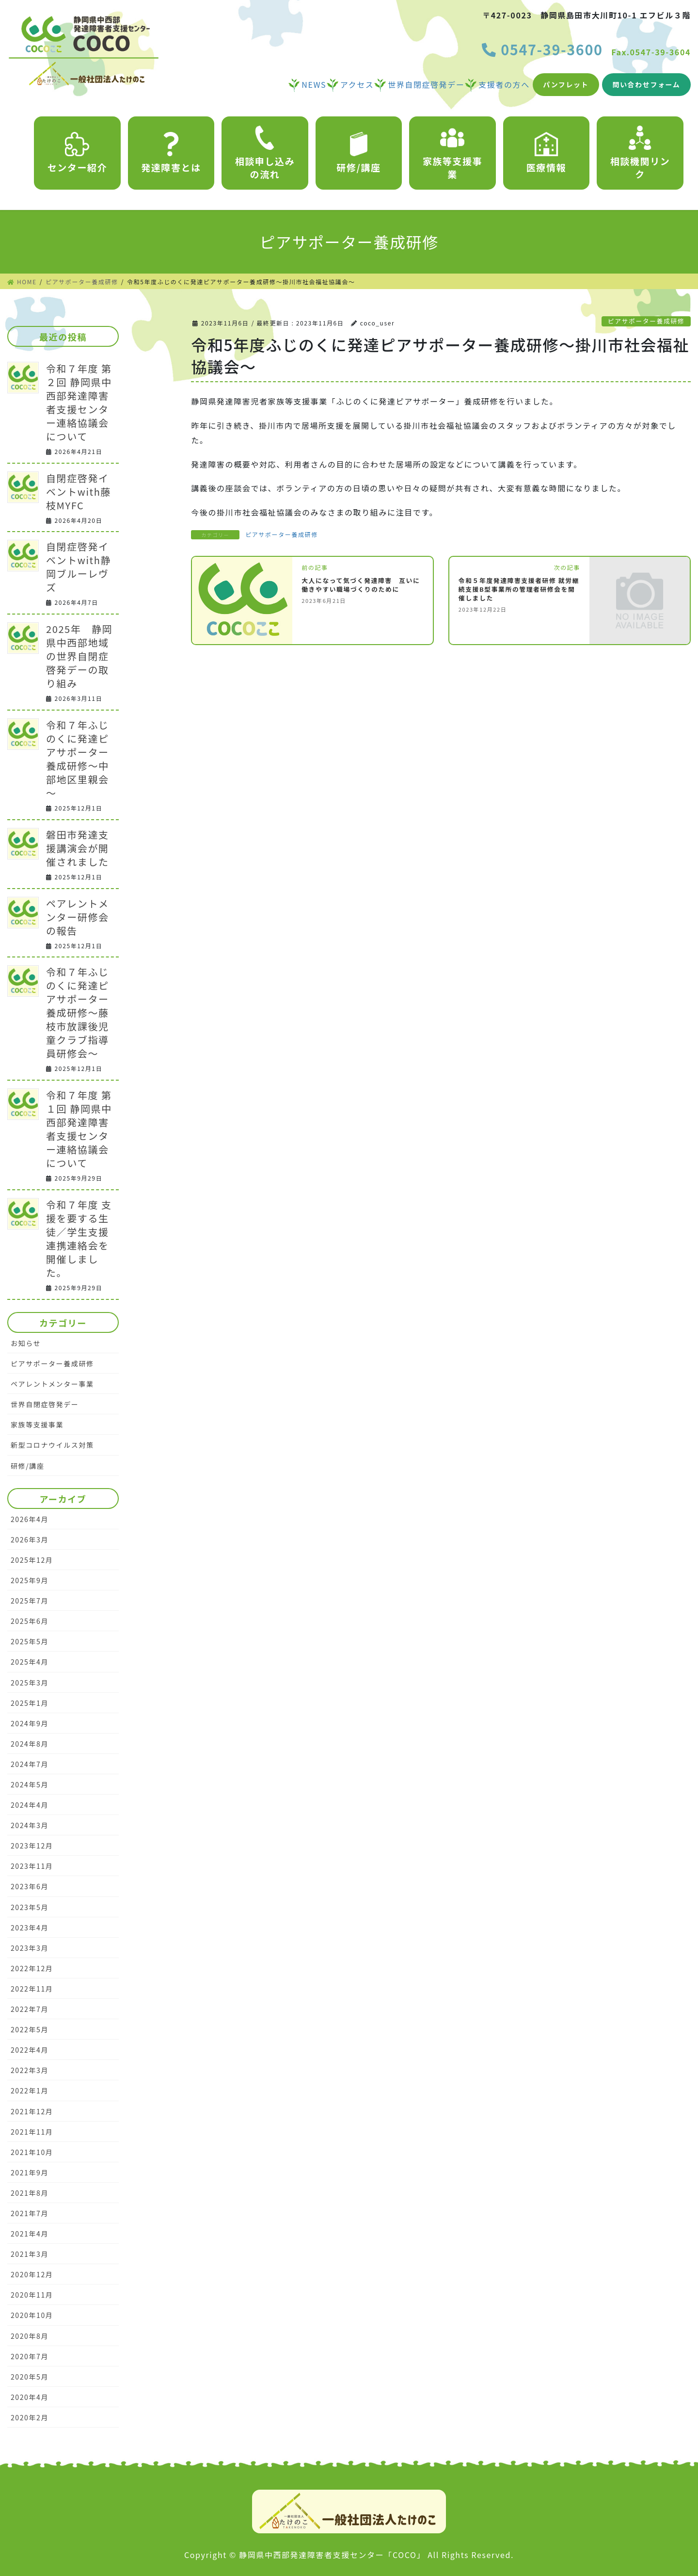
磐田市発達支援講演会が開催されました (77, 848)
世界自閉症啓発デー (45, 1404)
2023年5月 (29, 1907)
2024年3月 (29, 1825)
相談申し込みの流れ (265, 153)
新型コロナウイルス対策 (52, 1445)
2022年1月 (29, 2090)
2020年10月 (32, 2315)
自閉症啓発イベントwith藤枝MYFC (78, 491)
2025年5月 (29, 1641)
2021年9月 (29, 2172)
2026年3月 (29, 1539)
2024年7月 (29, 1764)
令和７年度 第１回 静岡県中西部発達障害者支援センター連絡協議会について (79, 1129)
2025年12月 (32, 1560)
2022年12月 (32, 1968)
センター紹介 (78, 153)
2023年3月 (29, 1948)
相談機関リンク (640, 153)
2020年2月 (29, 2417)
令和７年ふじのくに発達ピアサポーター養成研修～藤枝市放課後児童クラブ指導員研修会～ (77, 1012)
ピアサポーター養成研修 (646, 320)
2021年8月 (29, 2193)
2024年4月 (29, 1805)
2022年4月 (29, 2050)
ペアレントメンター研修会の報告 (77, 917)
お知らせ (26, 1343)
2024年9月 (29, 1723)
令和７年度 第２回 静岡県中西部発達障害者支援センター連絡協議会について (79, 402)
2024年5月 (29, 1784)
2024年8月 (29, 1744)
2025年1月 (29, 1703)
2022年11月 (32, 1988)
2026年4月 (29, 1519)
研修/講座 (358, 153)
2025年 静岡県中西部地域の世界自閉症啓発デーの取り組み (79, 656)
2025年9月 (29, 1580)
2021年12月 (32, 2111)
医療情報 (546, 153)
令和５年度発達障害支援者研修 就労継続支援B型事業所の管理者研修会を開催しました (519, 589)
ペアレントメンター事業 (52, 1384)
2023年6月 (29, 1886)
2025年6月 (29, 1621)
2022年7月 (29, 2009)
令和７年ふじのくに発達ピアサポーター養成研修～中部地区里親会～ (77, 759)
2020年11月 (32, 2295)
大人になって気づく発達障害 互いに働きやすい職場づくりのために (360, 585)
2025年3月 (29, 1682)
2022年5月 (29, 2029)
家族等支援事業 (453, 153)
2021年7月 (29, 2213)
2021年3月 (29, 2254)
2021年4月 (29, 2233)
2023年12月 (32, 1845)
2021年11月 (32, 2132)
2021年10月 (32, 2152)
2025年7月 (29, 1600)
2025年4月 (29, 1662)
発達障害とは (171, 153)
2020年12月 (32, 2274)
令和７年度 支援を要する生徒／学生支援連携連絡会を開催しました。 (79, 1239)
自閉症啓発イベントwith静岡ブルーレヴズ (78, 566)
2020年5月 (29, 2377)
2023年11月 (32, 1866)
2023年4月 (29, 1927)
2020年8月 (29, 2336)
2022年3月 (29, 2070)
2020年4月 (29, 2397)
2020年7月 (29, 2356)
